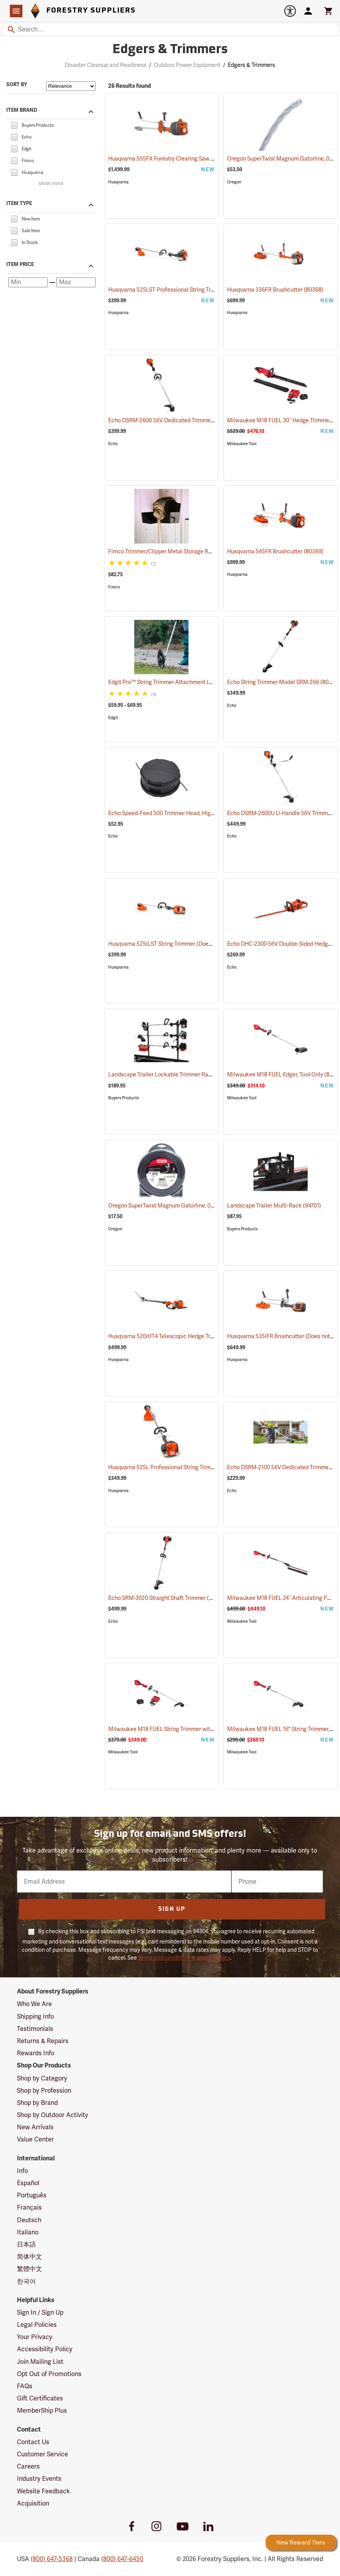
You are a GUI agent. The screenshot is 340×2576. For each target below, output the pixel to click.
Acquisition (33, 2503)
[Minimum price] (28, 282)
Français (29, 2207)
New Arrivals (35, 2127)
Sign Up (171, 1909)
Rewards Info (35, 2053)
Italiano (28, 2232)
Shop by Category (42, 2078)
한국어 (26, 2281)
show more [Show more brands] (51, 183)
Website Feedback (43, 2491)
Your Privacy (34, 2337)
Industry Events (39, 2478)
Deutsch (29, 2220)
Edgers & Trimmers (251, 64)
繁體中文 (29, 2269)
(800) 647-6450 (122, 2559)
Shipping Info (35, 2016)
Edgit (113, 717)
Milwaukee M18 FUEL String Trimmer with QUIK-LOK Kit (188, 1729)
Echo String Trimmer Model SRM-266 (283, 682)
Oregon (234, 182)
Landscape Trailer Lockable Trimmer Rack (171, 1074)
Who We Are (34, 2004)
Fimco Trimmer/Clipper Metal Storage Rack (173, 551)
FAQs (24, 2386)
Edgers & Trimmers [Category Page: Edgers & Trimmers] (170, 50)
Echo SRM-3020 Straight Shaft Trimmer (167, 1598)
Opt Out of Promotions (49, 2374)
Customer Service (42, 2454)
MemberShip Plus (42, 2410)
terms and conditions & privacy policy (184, 1957)
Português (31, 2195)
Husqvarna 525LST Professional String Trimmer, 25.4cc (186, 289)
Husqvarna (118, 182)
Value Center (35, 2139)
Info (22, 2171)
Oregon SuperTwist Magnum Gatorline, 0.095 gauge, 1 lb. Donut (197, 1205)
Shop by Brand (37, 2103)
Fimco (114, 587)
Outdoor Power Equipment (187, 64)
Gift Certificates (40, 2398)
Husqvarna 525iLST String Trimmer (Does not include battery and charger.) (211, 943)
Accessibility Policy (44, 2349)
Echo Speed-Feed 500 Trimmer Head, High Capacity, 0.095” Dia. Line (203, 813)
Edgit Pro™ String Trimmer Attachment (166, 682)
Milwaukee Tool (242, 443)
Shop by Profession (44, 2090)
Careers (28, 2466)
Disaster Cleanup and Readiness (105, 64)
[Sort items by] (71, 86)
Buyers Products (123, 1097)
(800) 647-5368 (52, 2559)
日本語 (26, 2244)
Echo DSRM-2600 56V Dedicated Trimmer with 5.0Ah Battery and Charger (210, 420)
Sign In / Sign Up (40, 2312)
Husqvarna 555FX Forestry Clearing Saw (168, 158)
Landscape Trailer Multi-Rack (274, 1205)
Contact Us (33, 2442)
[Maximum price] (76, 282)
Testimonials (35, 2029)
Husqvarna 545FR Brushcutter (275, 551)
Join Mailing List (40, 2362)
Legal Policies (37, 2325)
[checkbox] (14, 124)
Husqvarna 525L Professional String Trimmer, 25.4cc (183, 1467)
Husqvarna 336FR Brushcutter (275, 289)
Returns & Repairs (42, 2041)
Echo (113, 443)
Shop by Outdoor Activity (52, 2115)
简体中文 (29, 2256)
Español (28, 2183)
